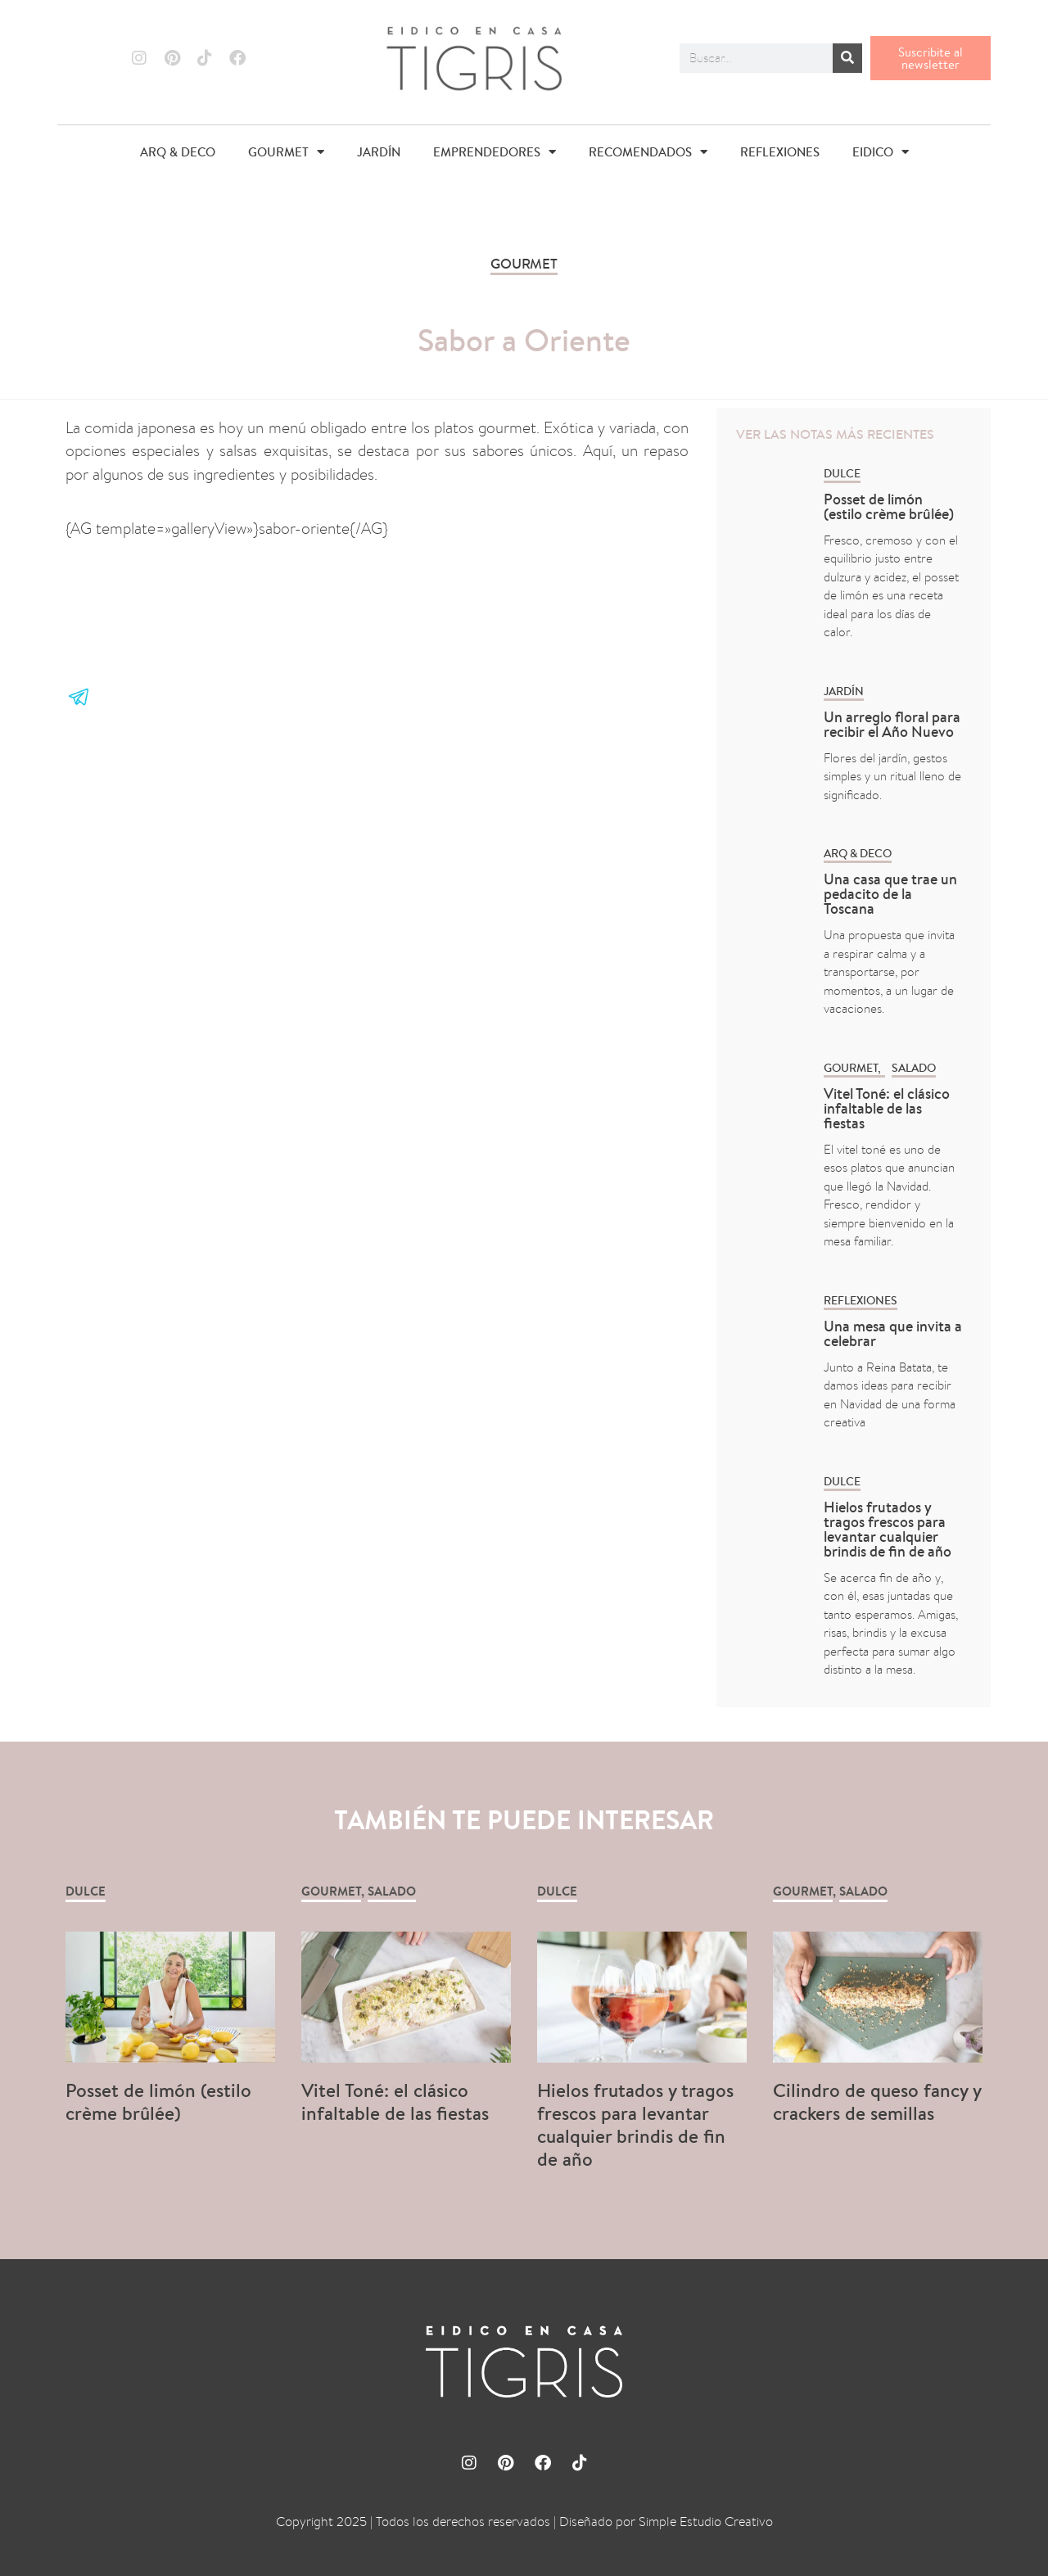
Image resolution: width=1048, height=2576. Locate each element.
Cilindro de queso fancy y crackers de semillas (877, 2101)
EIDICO (880, 152)
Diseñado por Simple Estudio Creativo (666, 2521)
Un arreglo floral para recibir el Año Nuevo (892, 724)
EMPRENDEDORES (494, 152)
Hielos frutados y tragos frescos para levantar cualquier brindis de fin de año (887, 1529)
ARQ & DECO (177, 151)
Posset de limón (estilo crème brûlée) (889, 506)
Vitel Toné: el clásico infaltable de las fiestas (887, 1108)
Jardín (844, 691)
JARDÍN (378, 151)
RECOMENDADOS (648, 152)
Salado (914, 1067)
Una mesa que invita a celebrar (893, 1333)
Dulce (842, 473)
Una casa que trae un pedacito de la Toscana (890, 894)
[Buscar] (847, 58)
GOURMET (286, 152)
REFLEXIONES (780, 151)
